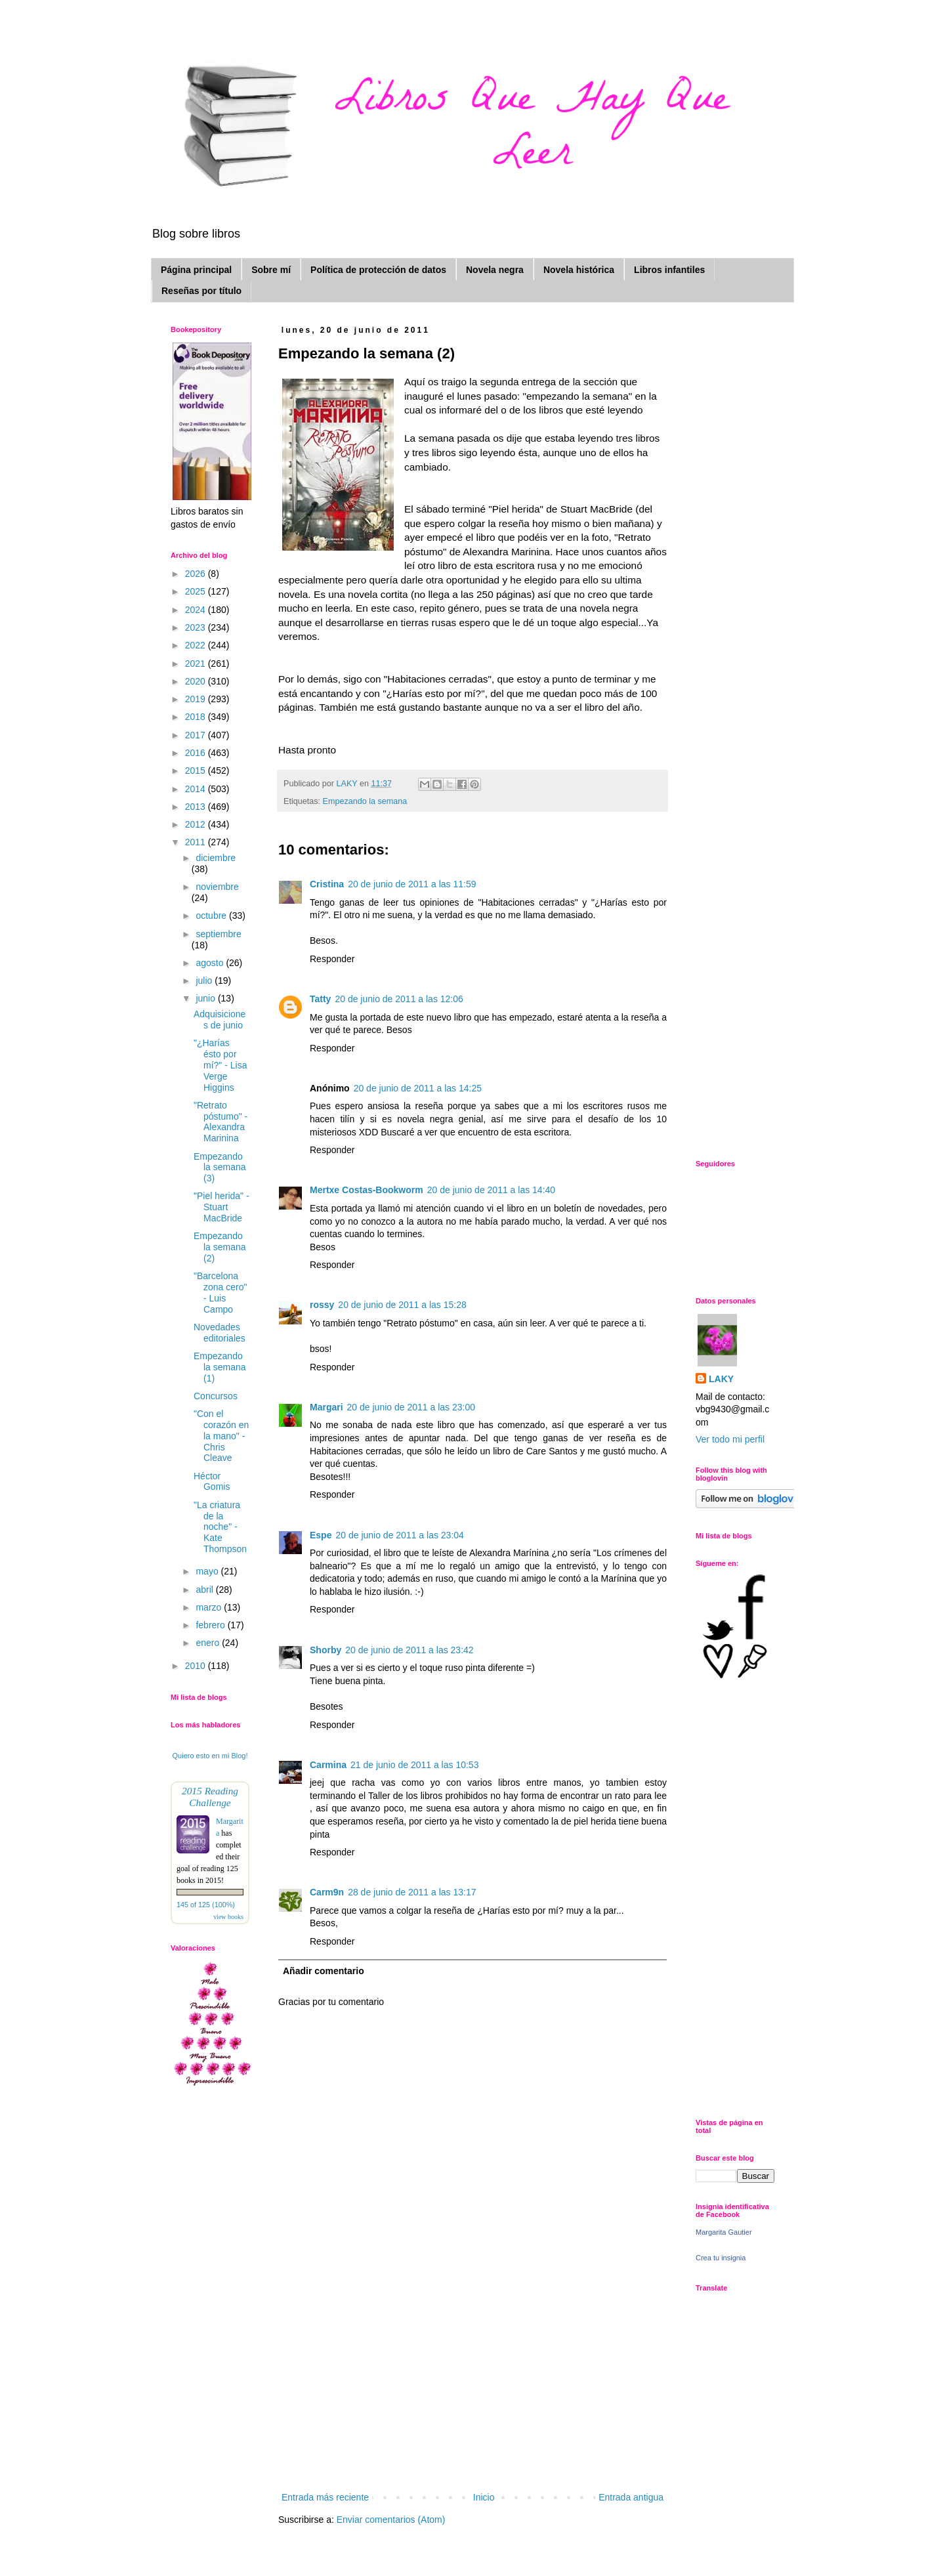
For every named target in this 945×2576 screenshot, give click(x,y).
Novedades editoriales (219, 1332)
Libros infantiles (669, 269)
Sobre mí (271, 269)
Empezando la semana (365, 801)
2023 (196, 627)
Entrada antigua (630, 2497)
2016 (196, 753)
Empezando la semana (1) (220, 1367)
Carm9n (327, 1892)
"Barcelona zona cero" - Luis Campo (220, 1292)
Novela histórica (578, 269)
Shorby (325, 1650)
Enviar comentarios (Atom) (391, 2519)
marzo (210, 1607)
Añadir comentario (323, 1971)
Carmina (328, 1765)
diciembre (216, 858)
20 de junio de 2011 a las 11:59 (412, 884)
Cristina (327, 884)
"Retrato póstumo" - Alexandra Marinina (220, 1121)
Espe (320, 1535)
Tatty (320, 999)
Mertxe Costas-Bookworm (366, 1190)
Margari (326, 1407)
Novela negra (495, 269)
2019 (196, 699)
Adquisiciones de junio (219, 1019)
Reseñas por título (201, 290)
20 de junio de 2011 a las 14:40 (491, 1190)
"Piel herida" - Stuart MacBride (221, 1207)
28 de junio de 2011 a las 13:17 (412, 1892)
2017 (196, 735)
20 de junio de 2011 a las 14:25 (418, 1088)
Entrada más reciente (325, 2497)
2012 (196, 824)
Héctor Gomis (212, 1481)
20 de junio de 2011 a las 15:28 (402, 1304)
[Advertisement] (472, 2391)
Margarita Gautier (724, 2232)
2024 (196, 609)
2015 (196, 770)
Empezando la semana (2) (220, 1247)
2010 (196, 1665)
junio (206, 998)
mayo (208, 1571)
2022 (196, 645)
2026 (196, 573)
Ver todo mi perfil (730, 1439)
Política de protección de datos (378, 269)
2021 (196, 663)
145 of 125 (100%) (206, 1905)
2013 (196, 806)
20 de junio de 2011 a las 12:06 (399, 999)
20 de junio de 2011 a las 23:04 (399, 1535)
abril (205, 1589)
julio (205, 980)
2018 (196, 716)
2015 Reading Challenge (210, 1796)
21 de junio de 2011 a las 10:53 (414, 1765)
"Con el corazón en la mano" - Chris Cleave (221, 1435)
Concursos (216, 1396)
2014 (196, 789)
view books (228, 1916)
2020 (196, 681)
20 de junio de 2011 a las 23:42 (409, 1650)
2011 (196, 842)
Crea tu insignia (721, 2258)
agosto (211, 963)
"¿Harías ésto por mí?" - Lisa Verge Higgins (220, 1065)
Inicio (484, 2497)
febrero (211, 1625)
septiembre (218, 934)
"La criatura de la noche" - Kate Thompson (220, 1527)
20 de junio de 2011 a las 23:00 (411, 1407)
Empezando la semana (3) (220, 1167)
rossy (322, 1304)
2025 (196, 591)
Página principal (196, 269)
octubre (212, 915)
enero (209, 1642)
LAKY (721, 1379)
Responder (332, 959)
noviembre (217, 886)
